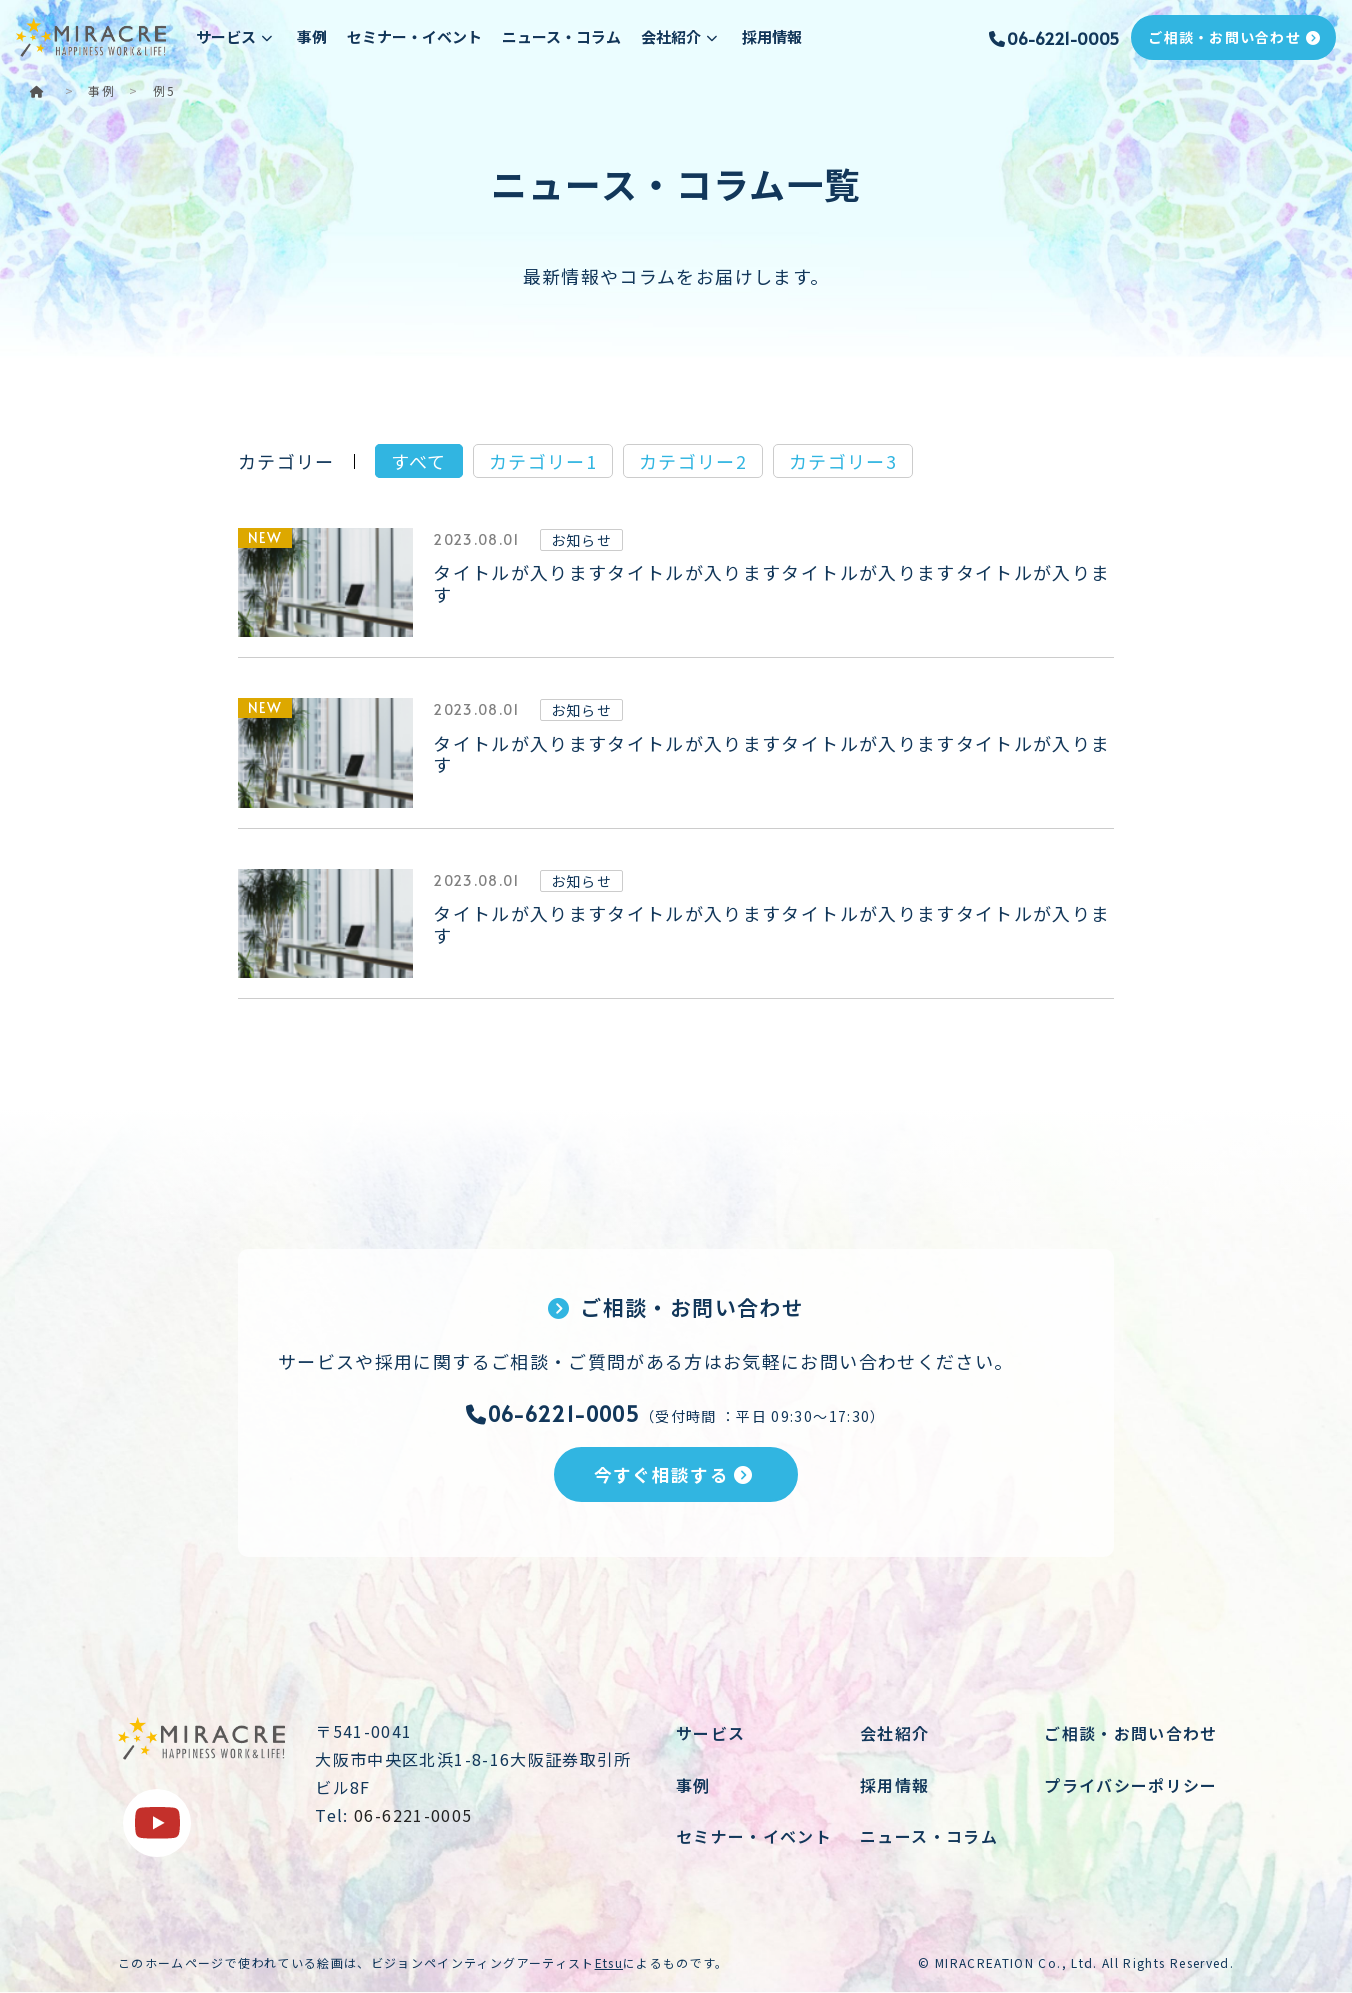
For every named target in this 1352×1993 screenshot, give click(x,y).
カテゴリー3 (843, 461)
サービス (710, 1734)
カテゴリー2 (693, 461)
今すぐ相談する (674, 1474)
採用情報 (772, 36)
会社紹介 (894, 1734)
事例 (312, 36)
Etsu (609, 1962)
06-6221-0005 (1053, 38)
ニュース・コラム (561, 36)
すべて (419, 461)
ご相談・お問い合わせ (1234, 37)
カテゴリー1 (543, 461)
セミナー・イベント (414, 36)
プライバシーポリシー (1131, 1785)
